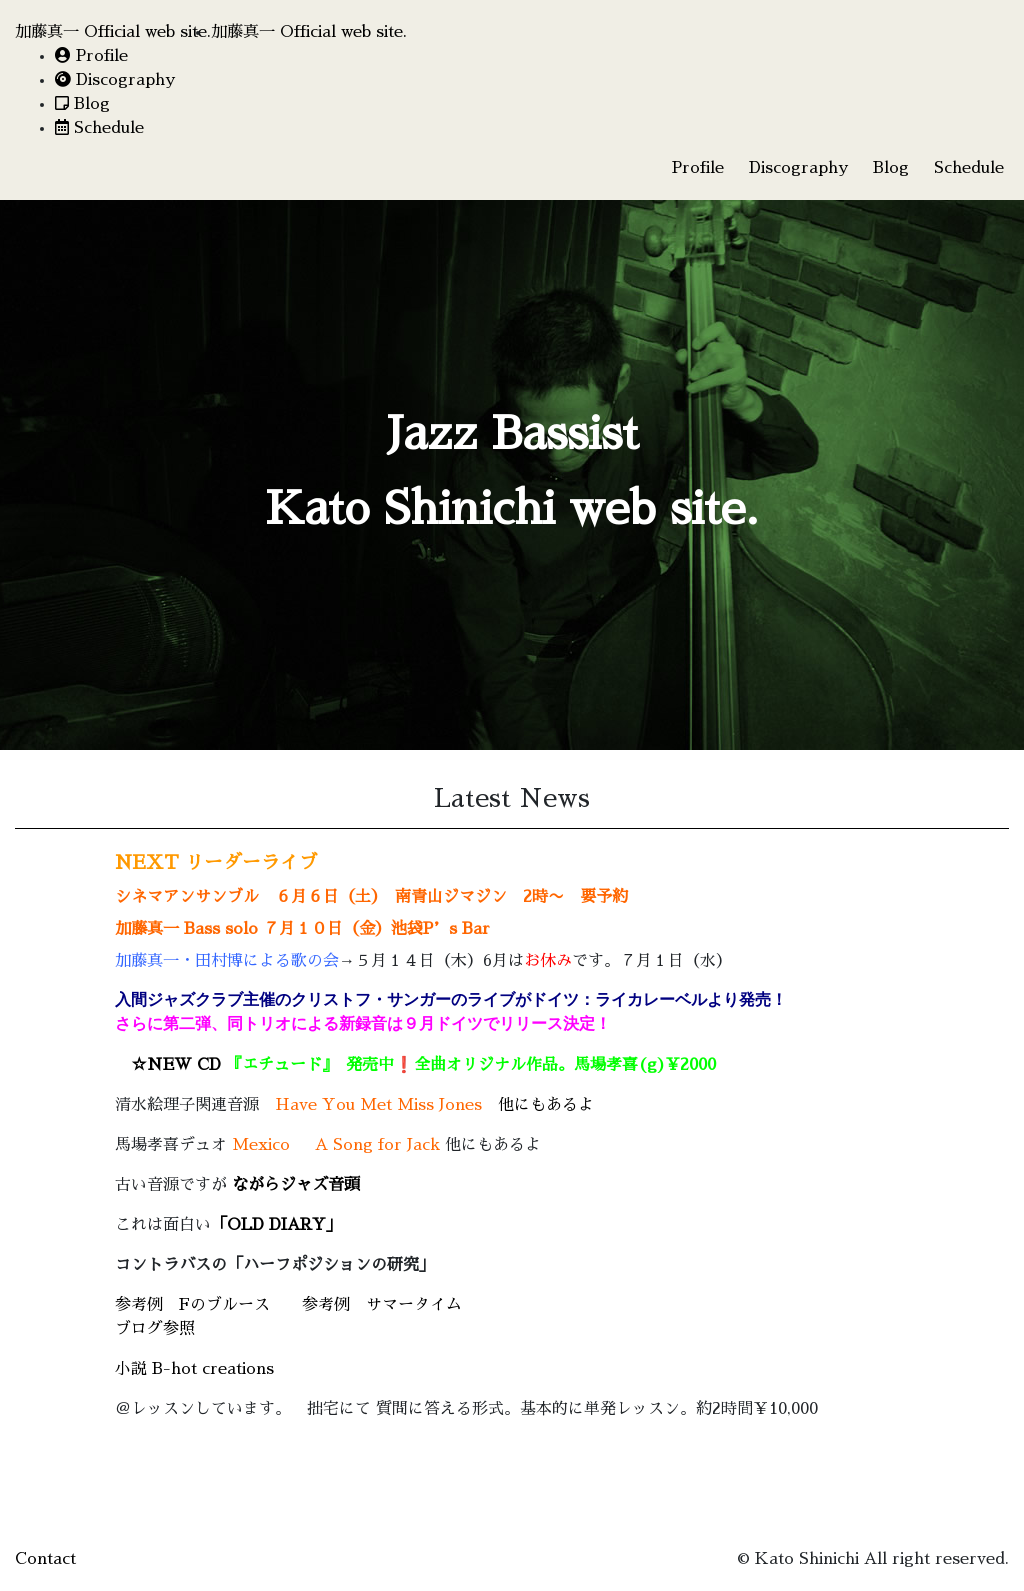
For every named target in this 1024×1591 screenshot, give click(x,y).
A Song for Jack (377, 1145)
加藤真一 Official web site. (113, 32)
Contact (45, 1559)
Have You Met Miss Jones (378, 1105)
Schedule (99, 128)
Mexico (261, 1145)
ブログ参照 (155, 1329)
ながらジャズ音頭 (296, 1185)
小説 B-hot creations (194, 1369)
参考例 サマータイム (382, 1305)
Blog (82, 104)
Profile (91, 56)
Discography (115, 80)
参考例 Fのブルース (192, 1305)
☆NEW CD (238, 1065)
